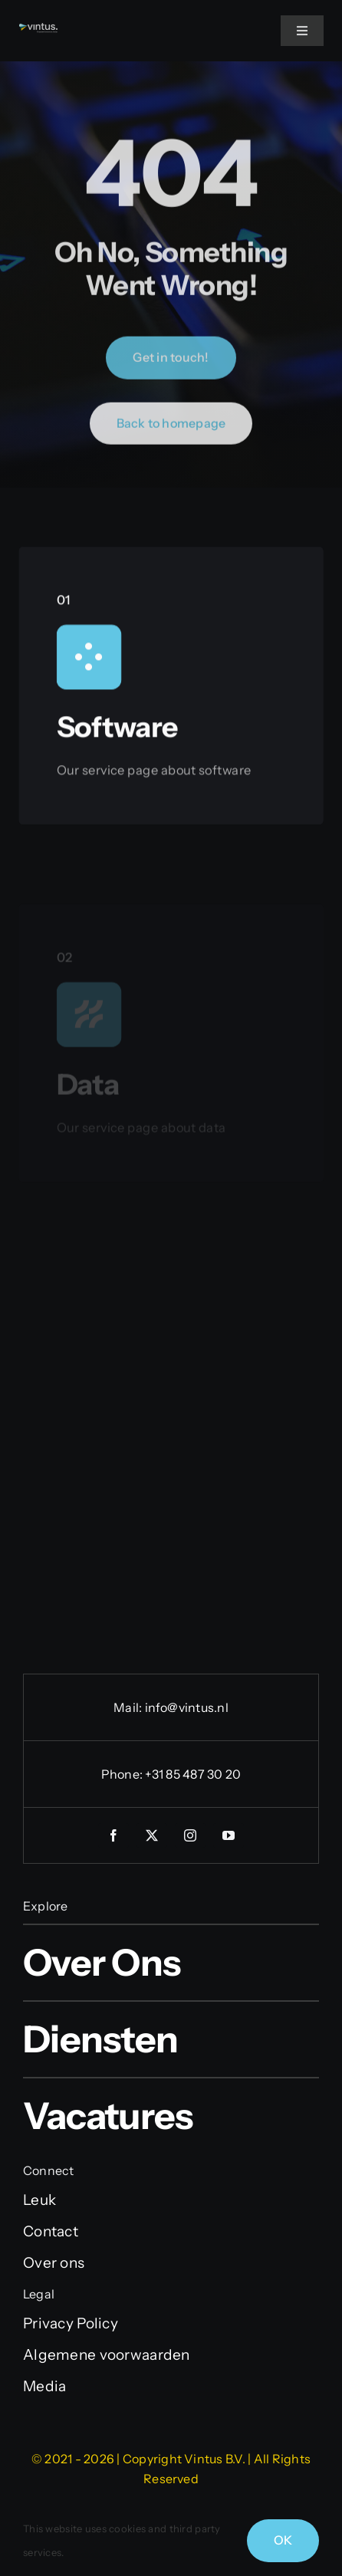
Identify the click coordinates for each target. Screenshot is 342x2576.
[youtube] (228, 1835)
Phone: (123, 1774)
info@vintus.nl (187, 1707)
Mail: (128, 1707)
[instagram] (190, 1835)
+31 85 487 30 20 (193, 1774)
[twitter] (151, 1835)
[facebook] (113, 1835)
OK (283, 2540)
